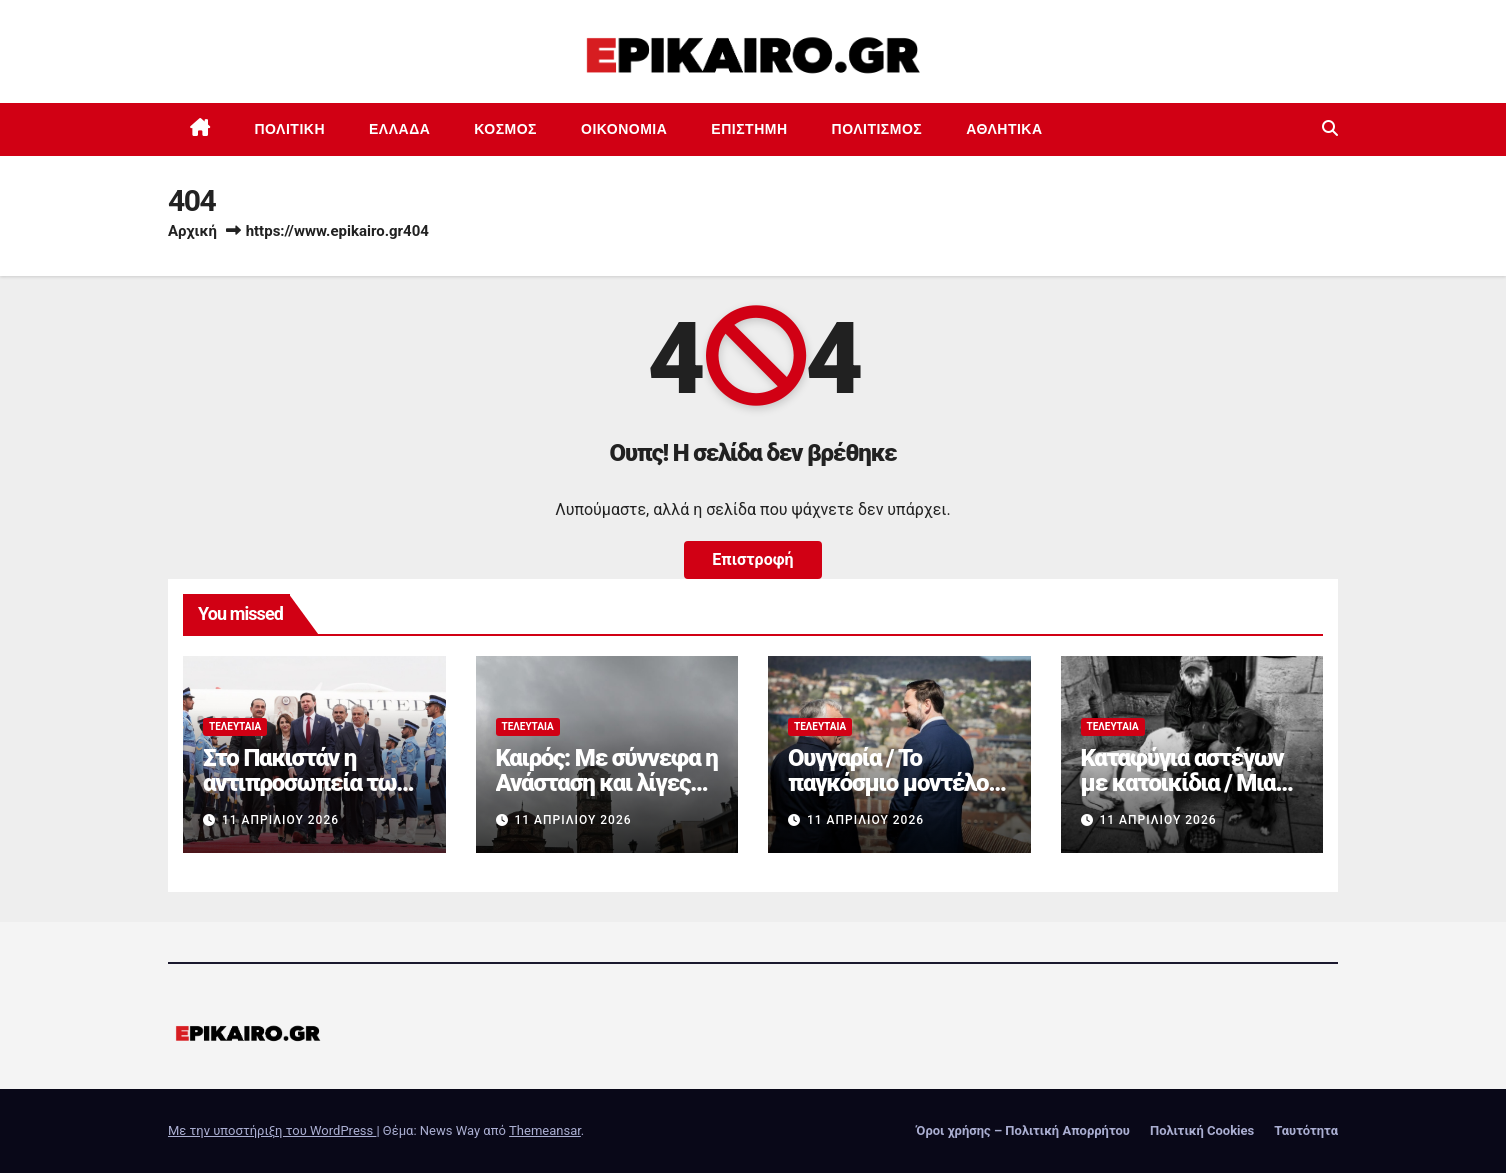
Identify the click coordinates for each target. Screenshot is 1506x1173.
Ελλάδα (399, 129)
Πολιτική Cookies (1202, 1130)
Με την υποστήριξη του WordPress (272, 1130)
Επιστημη (749, 129)
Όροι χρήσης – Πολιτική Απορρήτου (1023, 1130)
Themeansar (545, 1130)
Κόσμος (505, 129)
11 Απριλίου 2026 (280, 820)
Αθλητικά (1004, 129)
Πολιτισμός (877, 129)
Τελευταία (235, 726)
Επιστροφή (752, 559)
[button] (1330, 128)
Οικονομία (624, 129)
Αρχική (192, 231)
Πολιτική (290, 129)
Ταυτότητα (1306, 1130)
